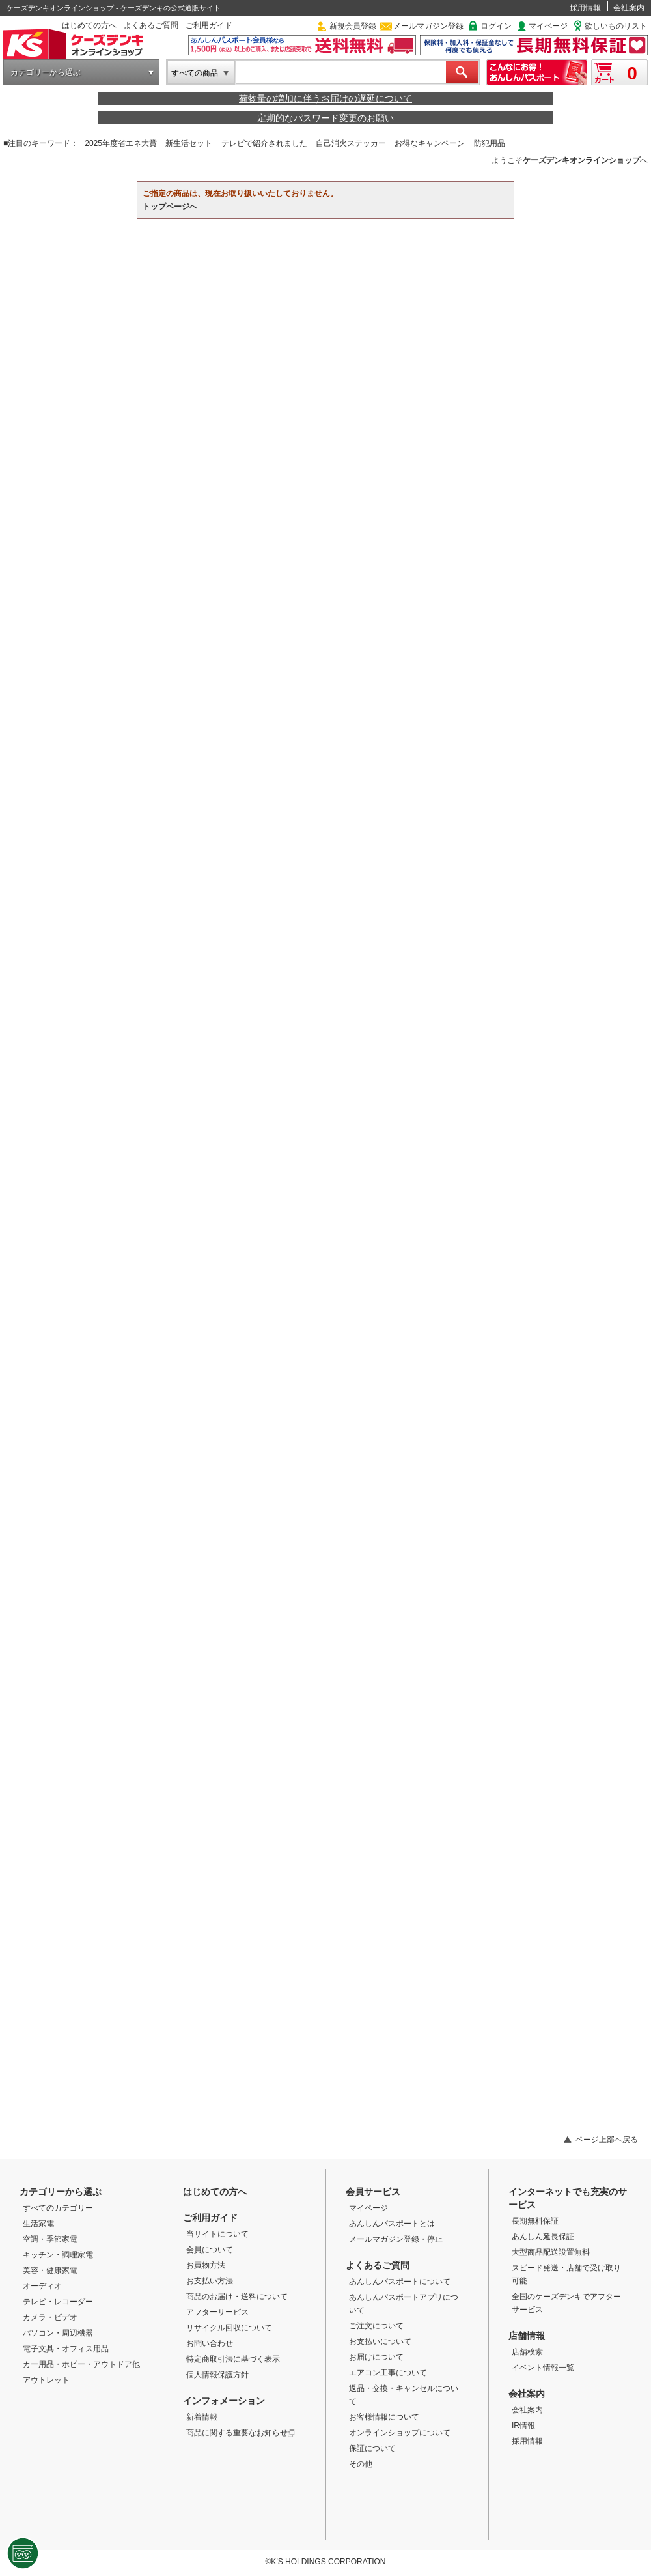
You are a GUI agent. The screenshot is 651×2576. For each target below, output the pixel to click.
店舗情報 (526, 2335)
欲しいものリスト (616, 26)
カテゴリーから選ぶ (45, 72)
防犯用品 (489, 143)
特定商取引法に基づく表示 (233, 2359)
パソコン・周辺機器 (58, 2333)
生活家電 (38, 2223)
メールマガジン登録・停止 (396, 2239)
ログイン (496, 26)
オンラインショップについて (399, 2432)
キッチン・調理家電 (58, 2254)
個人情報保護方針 (217, 2374)
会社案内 (628, 7)
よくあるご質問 (151, 25)
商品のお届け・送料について (237, 2296)
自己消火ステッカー (351, 143)
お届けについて (376, 2357)
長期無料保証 (535, 2220)
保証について (372, 2448)
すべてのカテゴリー (58, 2207)
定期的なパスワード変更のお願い (325, 118)
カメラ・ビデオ (50, 2317)
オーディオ (42, 2286)
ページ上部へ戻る (606, 2139)
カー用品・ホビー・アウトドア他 (81, 2364)
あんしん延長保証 (543, 2236)
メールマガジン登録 (428, 26)
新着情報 (201, 2417)
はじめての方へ (89, 25)
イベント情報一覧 (543, 2367)
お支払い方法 (209, 2280)
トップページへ (170, 206)
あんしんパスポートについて (399, 2281)
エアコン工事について (388, 2372)
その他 (360, 2464)
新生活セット (188, 143)
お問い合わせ (209, 2343)
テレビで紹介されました (264, 143)
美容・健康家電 (50, 2270)
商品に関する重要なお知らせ (240, 2432)
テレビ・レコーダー (58, 2301)
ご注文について (376, 2325)
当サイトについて (217, 2234)
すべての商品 (194, 73)
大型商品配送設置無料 (551, 2252)
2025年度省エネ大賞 (121, 143)
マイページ (548, 26)
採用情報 (585, 7)
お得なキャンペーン (430, 143)
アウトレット (46, 2379)
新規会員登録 (352, 26)
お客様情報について (384, 2417)
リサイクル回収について (229, 2327)
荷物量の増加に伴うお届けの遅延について (325, 98)
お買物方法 (205, 2265)
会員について (209, 2249)
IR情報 (523, 2425)
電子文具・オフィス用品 (66, 2348)
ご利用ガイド (209, 25)
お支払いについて (380, 2341)
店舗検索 (527, 2351)
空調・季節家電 (50, 2239)
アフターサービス (217, 2312)
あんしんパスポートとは (392, 2223)
